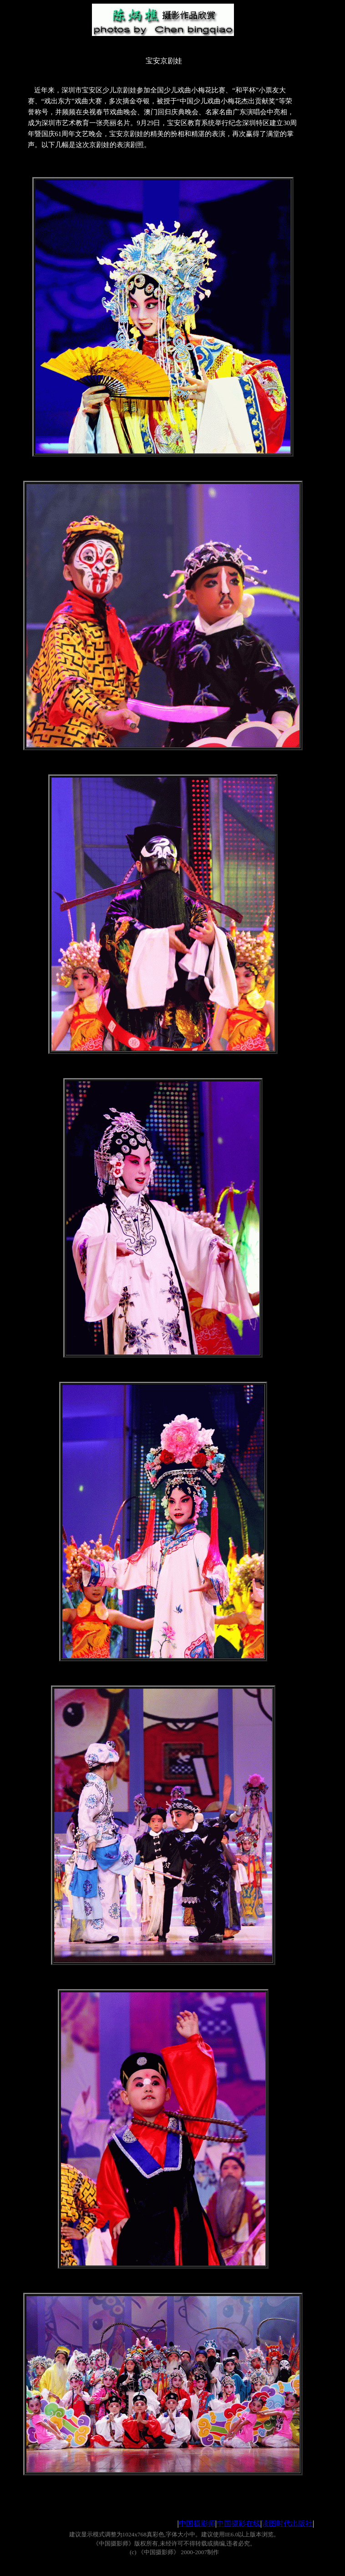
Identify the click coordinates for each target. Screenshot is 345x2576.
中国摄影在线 (238, 2523)
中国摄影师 (197, 2523)
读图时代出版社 (287, 2523)
